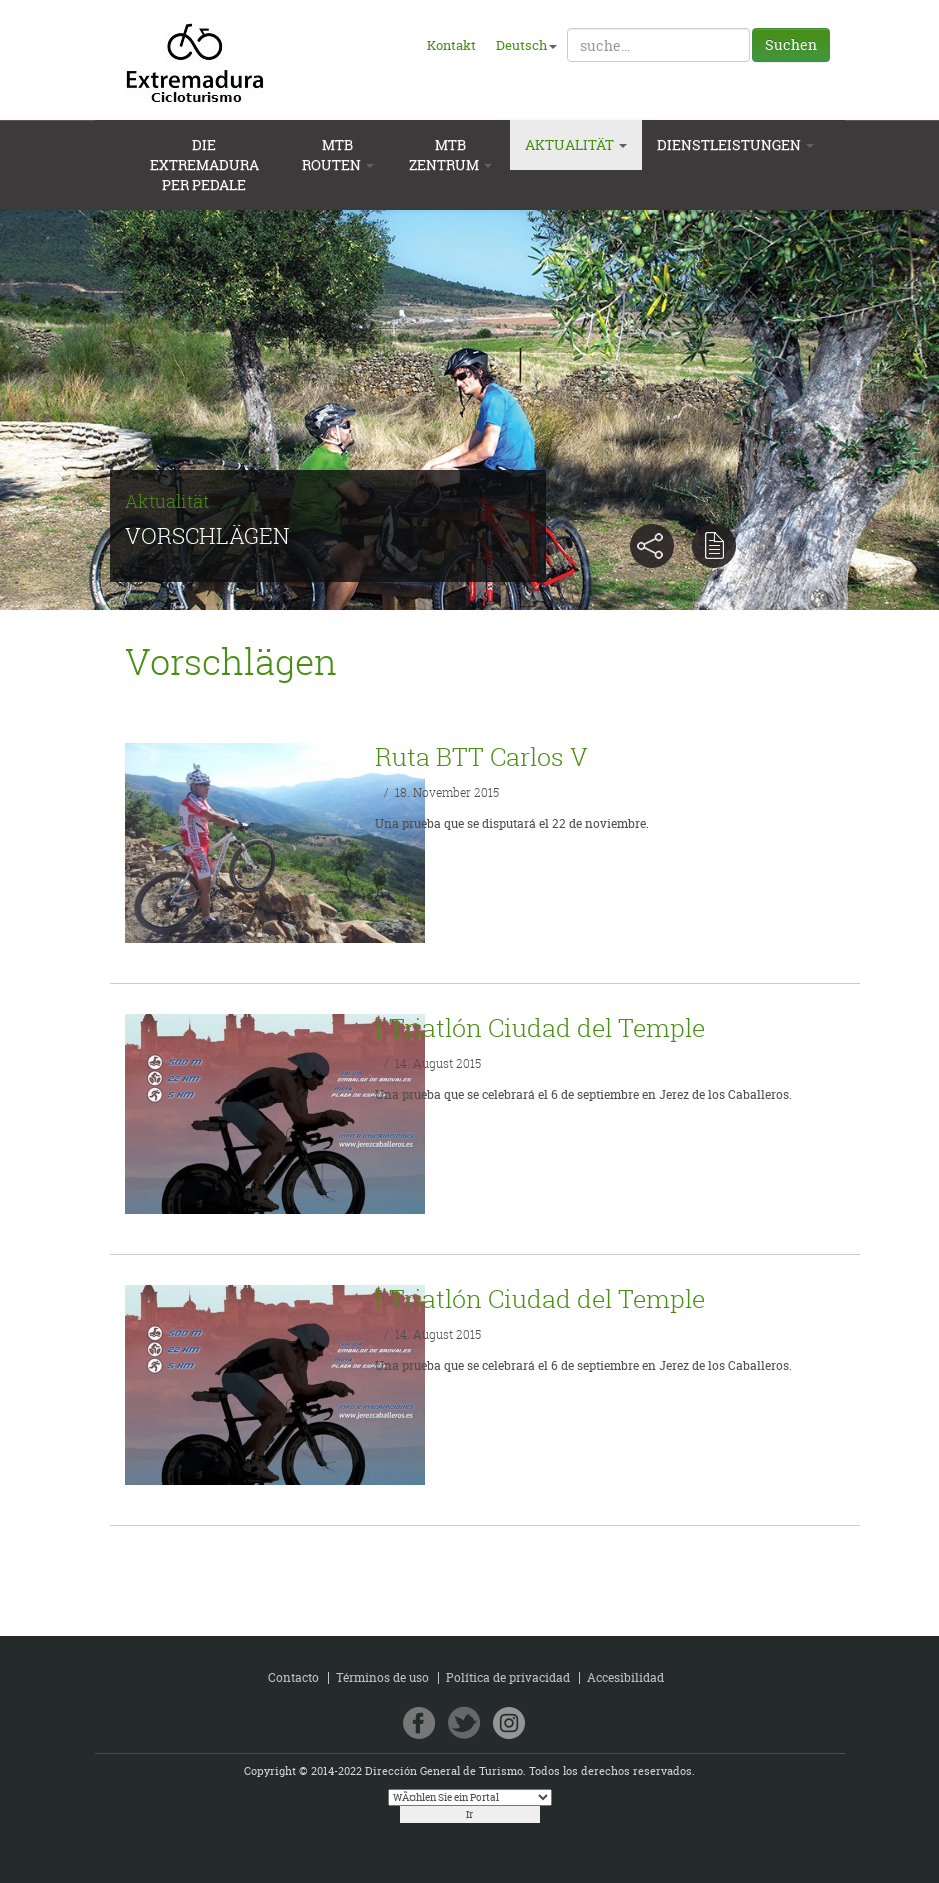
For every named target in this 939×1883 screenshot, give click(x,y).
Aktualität (576, 145)
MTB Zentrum (450, 155)
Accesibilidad (625, 1677)
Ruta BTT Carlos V (481, 756)
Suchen (791, 44)
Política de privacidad (508, 1677)
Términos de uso (382, 1677)
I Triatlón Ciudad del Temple (540, 1027)
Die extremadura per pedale (204, 165)
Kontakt (451, 45)
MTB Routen (338, 155)
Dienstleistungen (735, 145)
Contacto (293, 1677)
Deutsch (526, 45)
